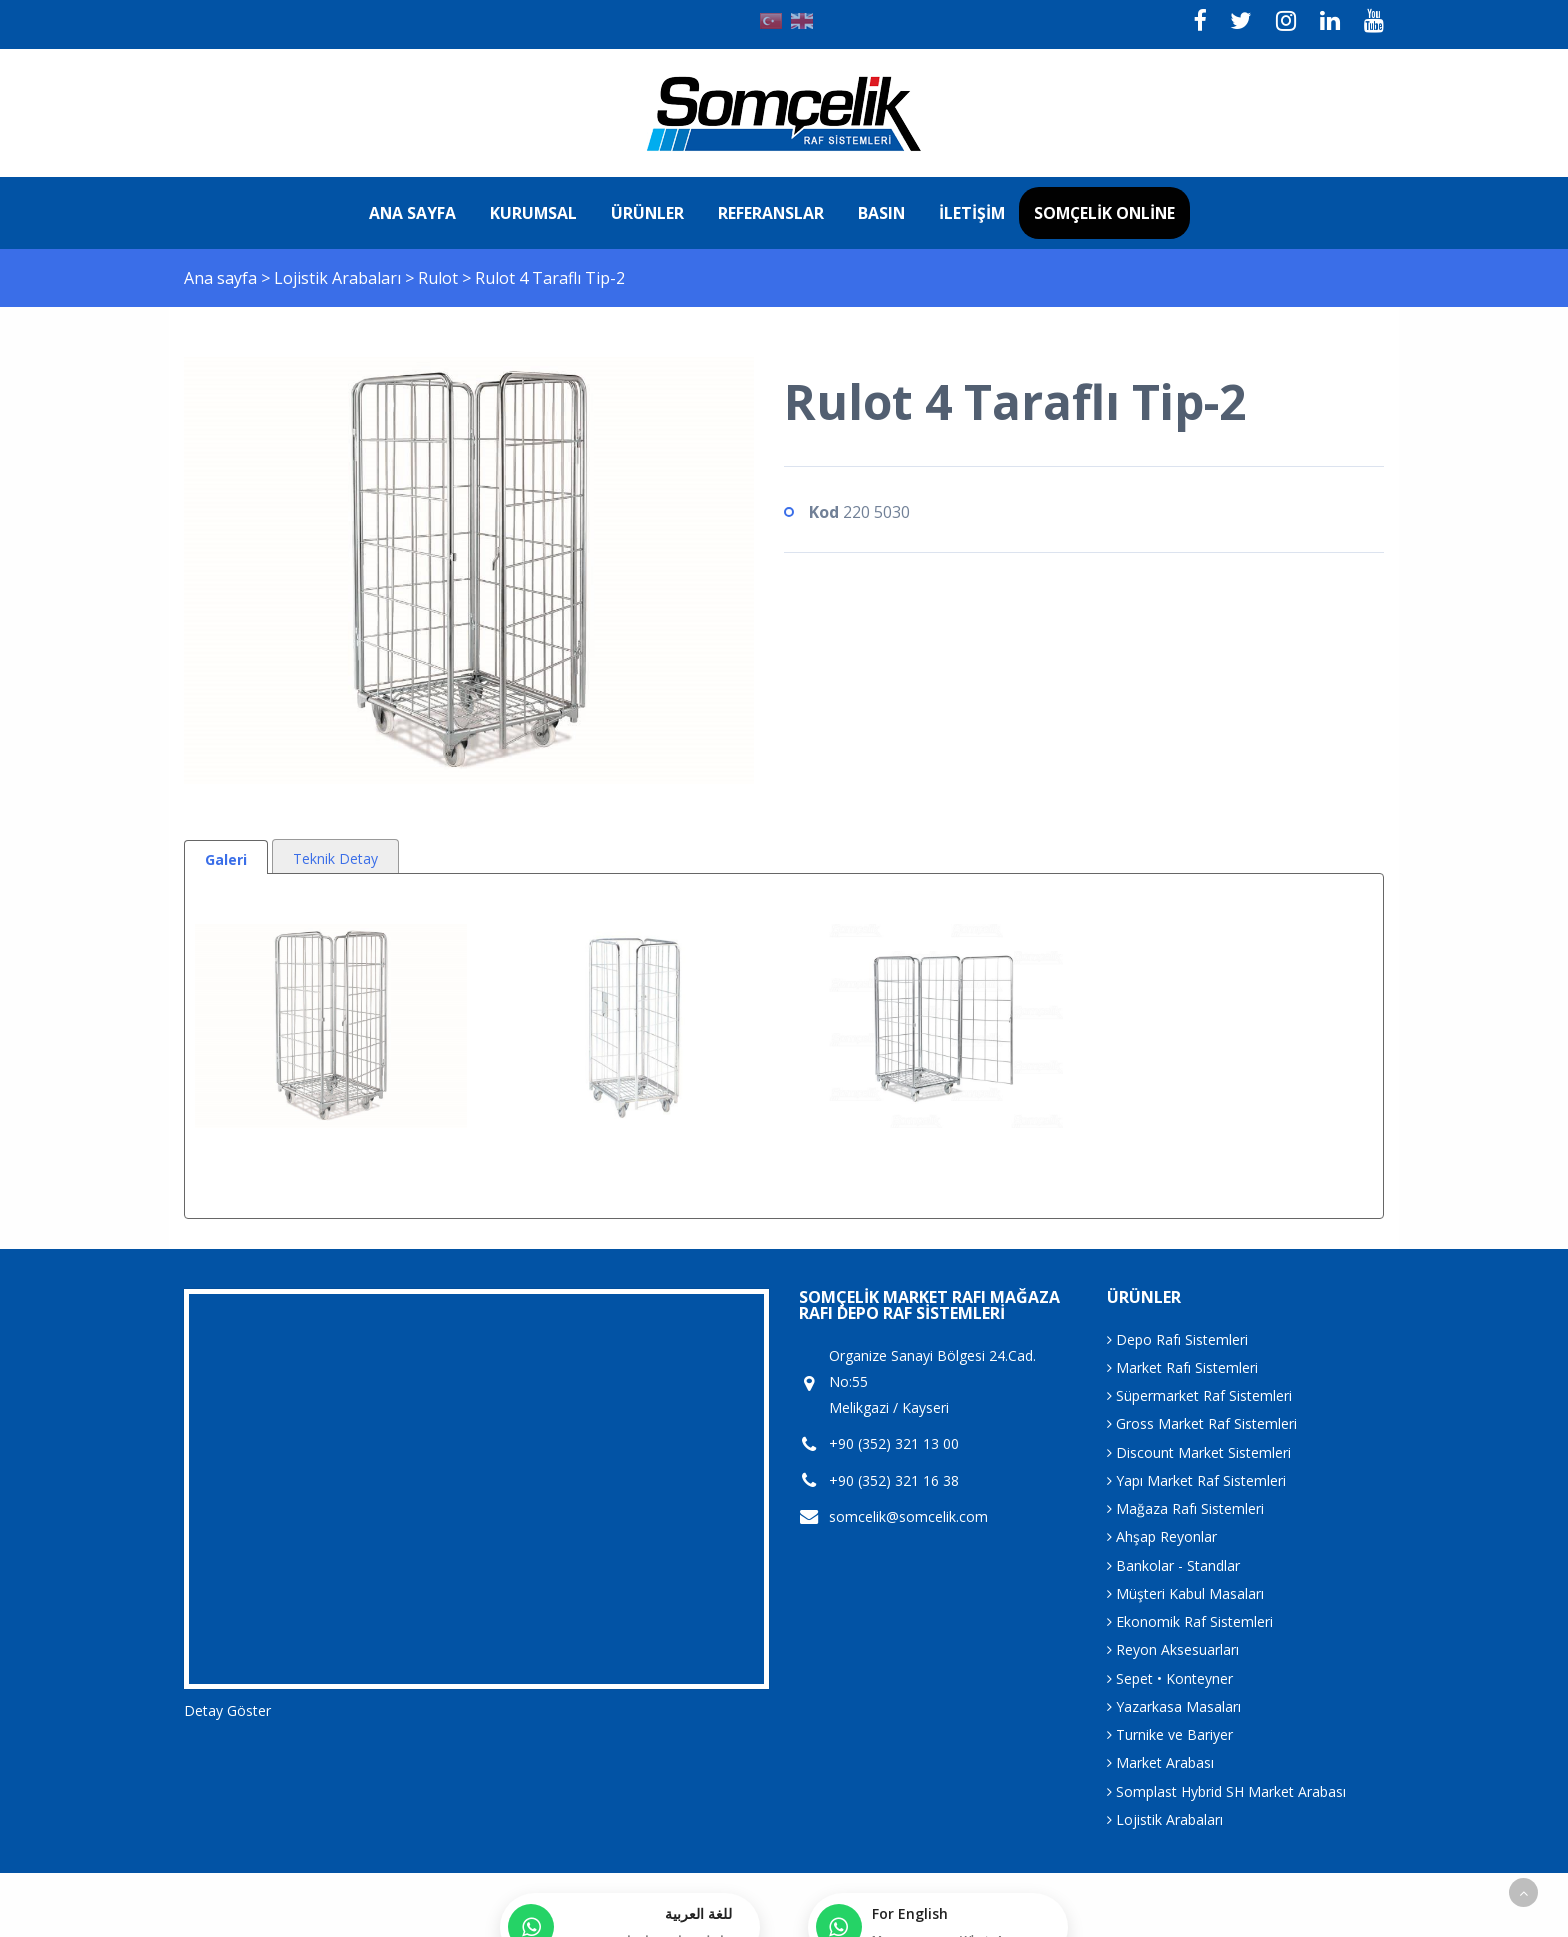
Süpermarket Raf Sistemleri (1199, 1395)
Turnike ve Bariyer (1170, 1734)
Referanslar (771, 213)
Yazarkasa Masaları (1174, 1706)
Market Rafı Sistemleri (1182, 1367)
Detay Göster (227, 1710)
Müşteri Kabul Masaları (1185, 1593)
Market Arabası (1160, 1762)
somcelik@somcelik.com (908, 1517)
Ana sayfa (412, 213)
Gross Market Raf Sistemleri (1202, 1423)
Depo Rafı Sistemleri (1177, 1339)
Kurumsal (533, 213)
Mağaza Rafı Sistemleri (1185, 1508)
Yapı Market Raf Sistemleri (1196, 1480)
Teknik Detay (335, 858)
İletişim (972, 213)
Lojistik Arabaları (339, 278)
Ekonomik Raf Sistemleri (1190, 1621)
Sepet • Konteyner (1170, 1678)
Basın (881, 213)
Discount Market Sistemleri (1199, 1452)
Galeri (226, 859)
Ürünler (647, 213)
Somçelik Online (1104, 213)
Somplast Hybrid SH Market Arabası (1226, 1791)
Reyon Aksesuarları (1173, 1649)
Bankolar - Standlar (1173, 1565)
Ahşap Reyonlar (1162, 1536)
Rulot (440, 278)
